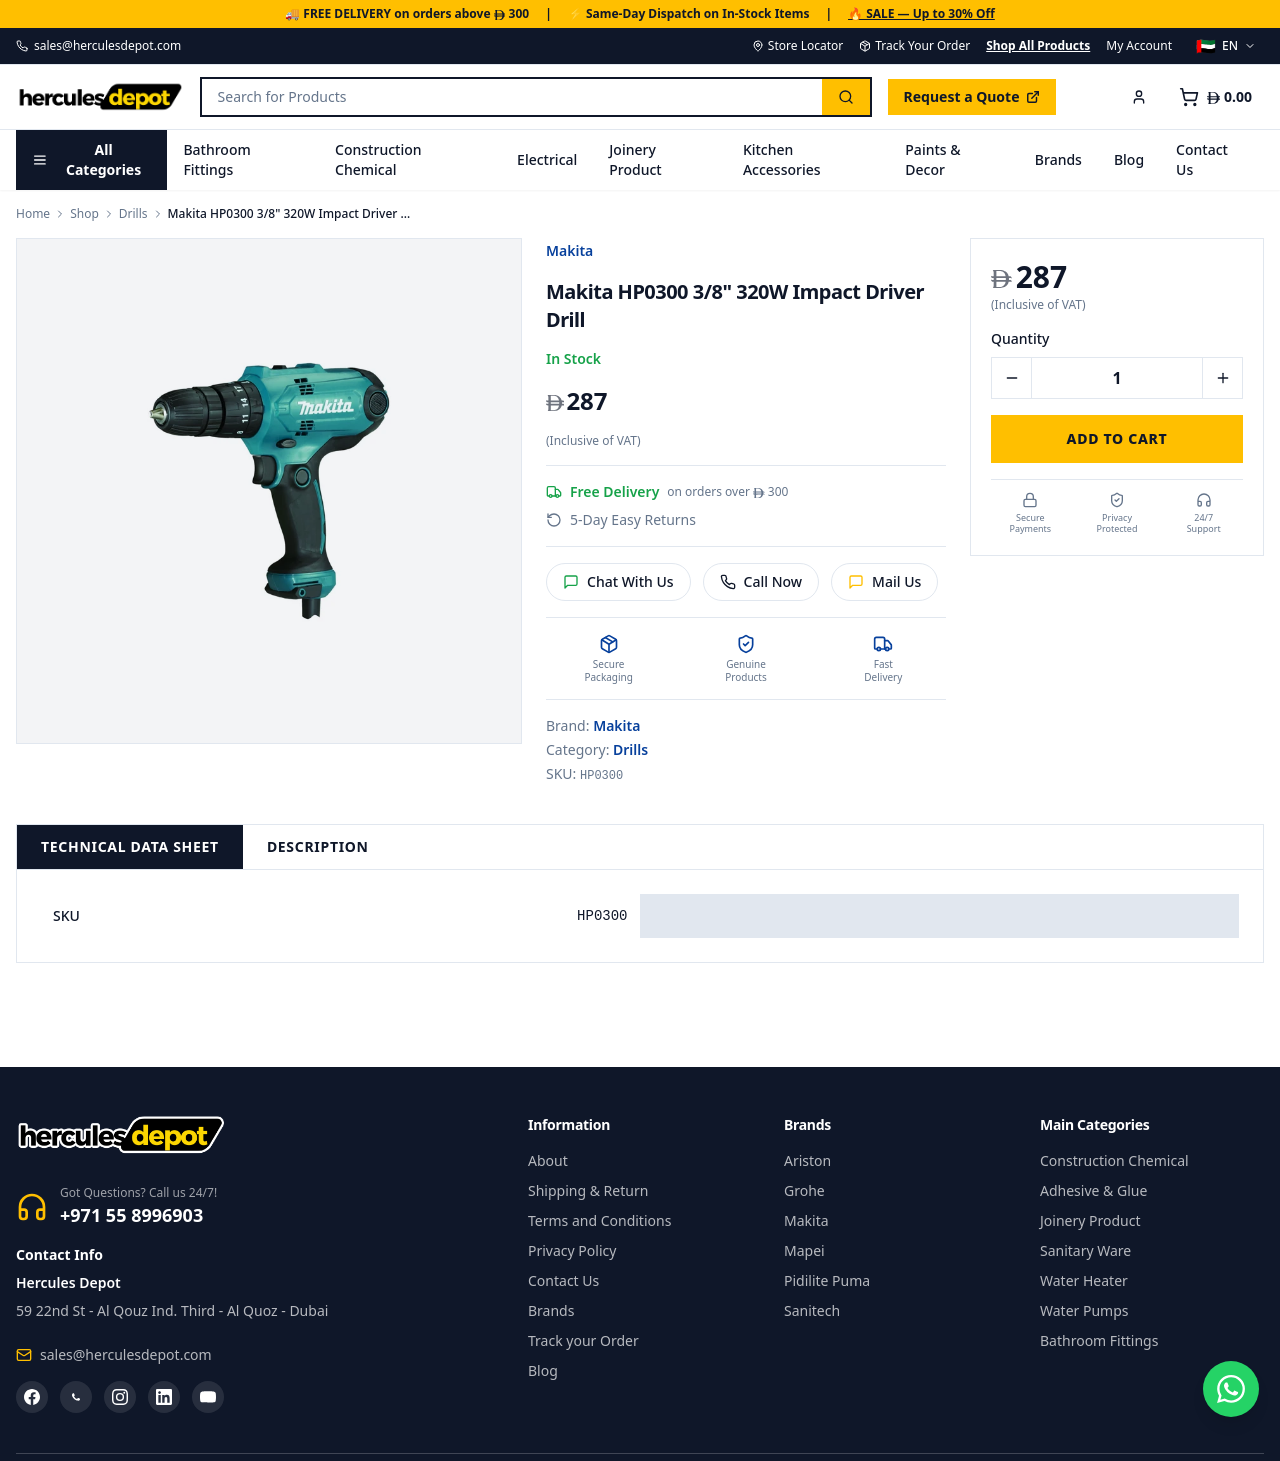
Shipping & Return (588, 1190)
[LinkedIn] (164, 1397)
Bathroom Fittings (216, 159)
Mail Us (884, 581)
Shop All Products (1038, 46)
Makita (569, 250)
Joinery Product (635, 159)
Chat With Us (618, 581)
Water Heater (1084, 1280)
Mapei (804, 1250)
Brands (1058, 159)
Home (33, 214)
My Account (1139, 46)
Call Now (761, 581)
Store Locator (797, 46)
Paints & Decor (932, 159)
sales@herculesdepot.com (98, 46)
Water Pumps (1084, 1310)
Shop (84, 214)
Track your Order (583, 1340)
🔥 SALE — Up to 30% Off (921, 14)
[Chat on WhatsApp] (1228, 1409)
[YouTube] (208, 1397)
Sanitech (812, 1310)
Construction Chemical (378, 159)
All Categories (86, 159)
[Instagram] (120, 1397)
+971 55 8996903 (131, 1215)
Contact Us (1202, 159)
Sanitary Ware (1085, 1250)
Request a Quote (972, 96)
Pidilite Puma (827, 1280)
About (548, 1160)
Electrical (547, 159)
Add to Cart (1117, 438)
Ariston (807, 1160)
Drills (133, 214)
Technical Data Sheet (130, 846)
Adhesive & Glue (1093, 1190)
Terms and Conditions (599, 1220)
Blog (1129, 159)
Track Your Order (914, 46)
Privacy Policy (572, 1250)
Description (318, 846)
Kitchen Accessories (782, 159)
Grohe (804, 1190)
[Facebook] (32, 1397)
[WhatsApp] (76, 1397)
